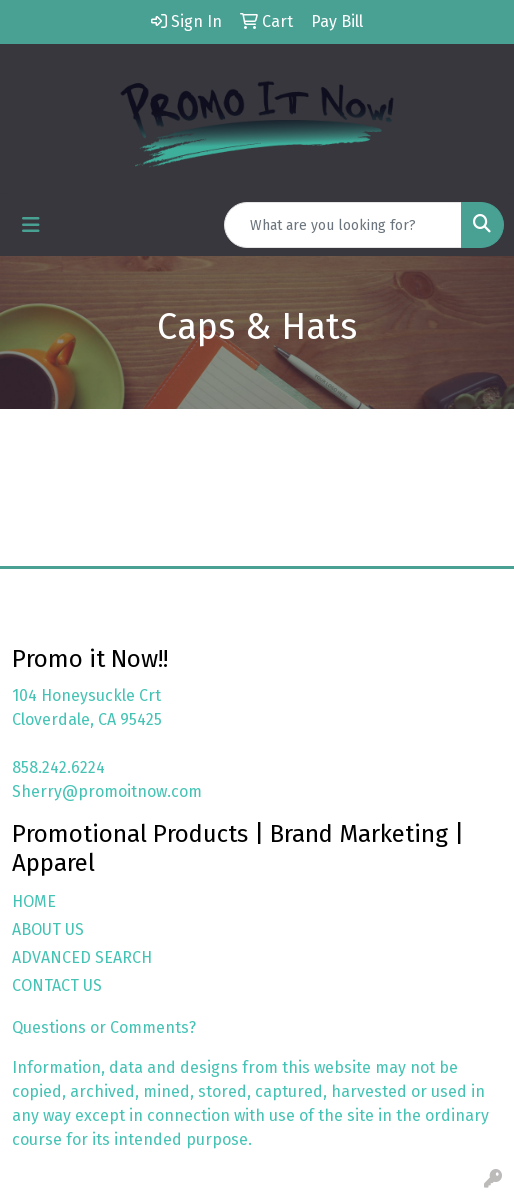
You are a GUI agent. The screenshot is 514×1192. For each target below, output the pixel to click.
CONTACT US (57, 985)
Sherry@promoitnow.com (107, 791)
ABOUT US (48, 929)
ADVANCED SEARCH (82, 957)
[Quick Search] (343, 225)
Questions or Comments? (104, 1027)
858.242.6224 (58, 767)
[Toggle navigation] (31, 225)
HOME (34, 901)
